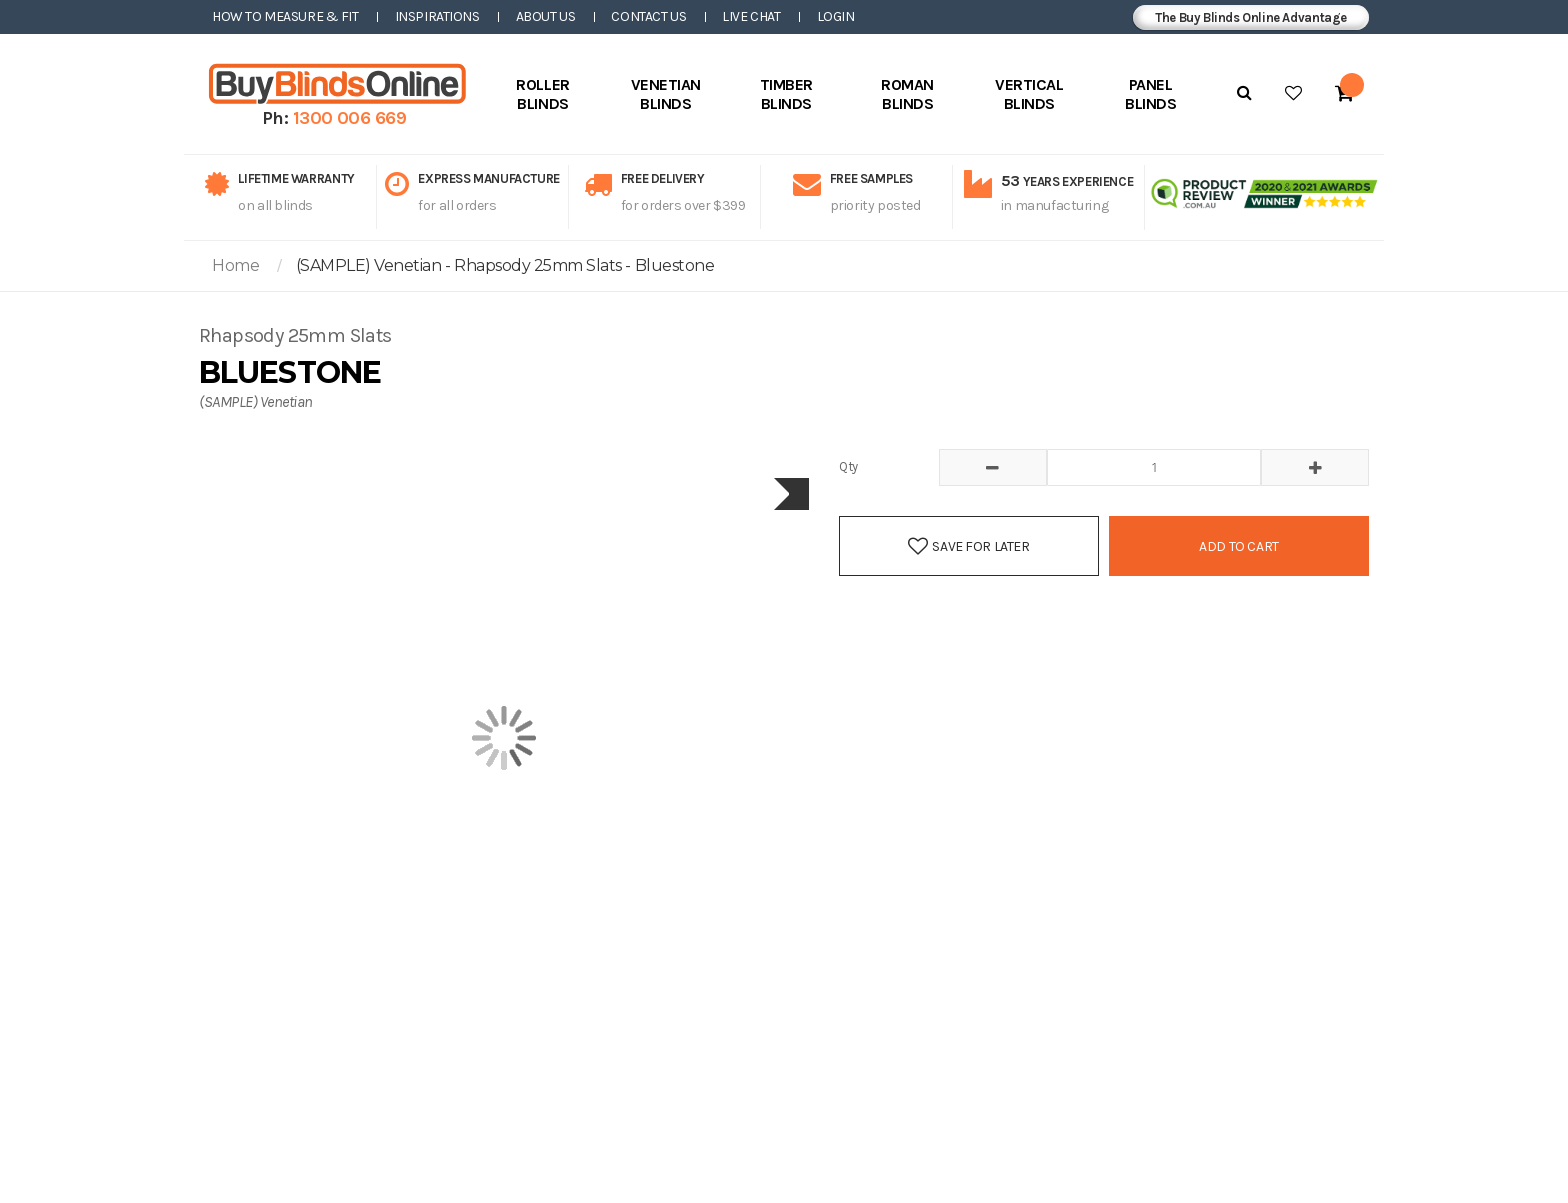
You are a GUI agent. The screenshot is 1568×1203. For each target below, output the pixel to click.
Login (836, 16)
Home (235, 265)
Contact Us (648, 16)
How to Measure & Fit (285, 16)
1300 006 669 (350, 118)
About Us (546, 16)
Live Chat (751, 16)
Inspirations (437, 16)
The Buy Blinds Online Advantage (1251, 17)
